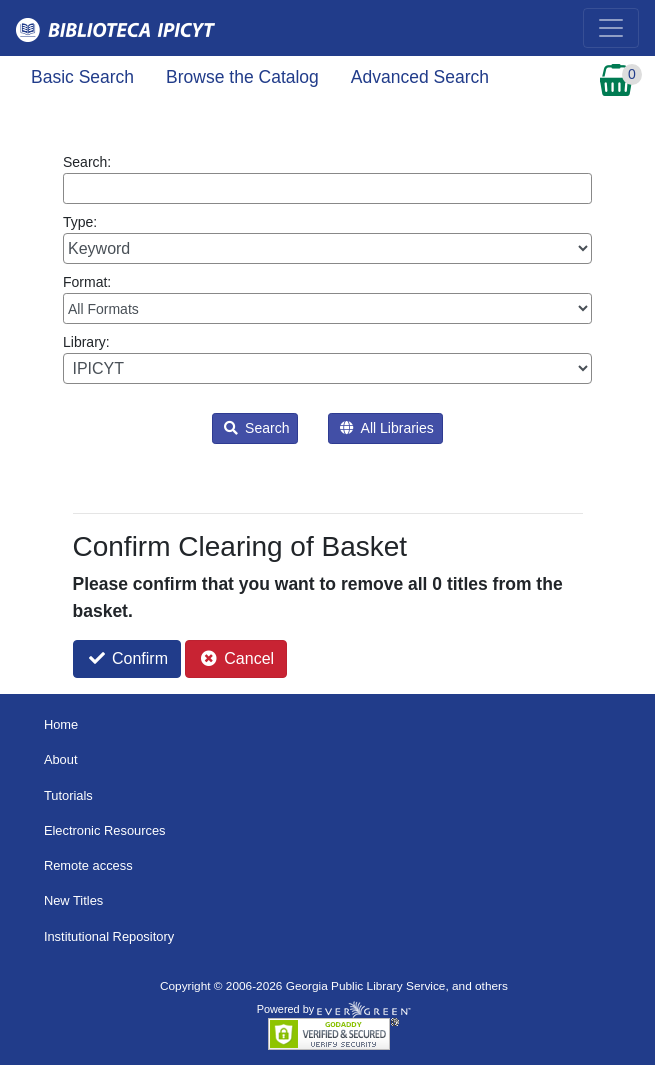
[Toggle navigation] (611, 28)
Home (61, 724)
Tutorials (68, 795)
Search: (327, 179)
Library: (327, 359)
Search (256, 428)
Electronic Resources (105, 830)
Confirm (128, 658)
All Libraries (386, 428)
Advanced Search (420, 77)
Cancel (237, 658)
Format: (327, 299)
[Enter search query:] (327, 188)
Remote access (88, 865)
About (61, 759)
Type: (327, 239)
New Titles (73, 900)
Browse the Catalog (242, 77)
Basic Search (82, 77)
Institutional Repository (109, 936)
